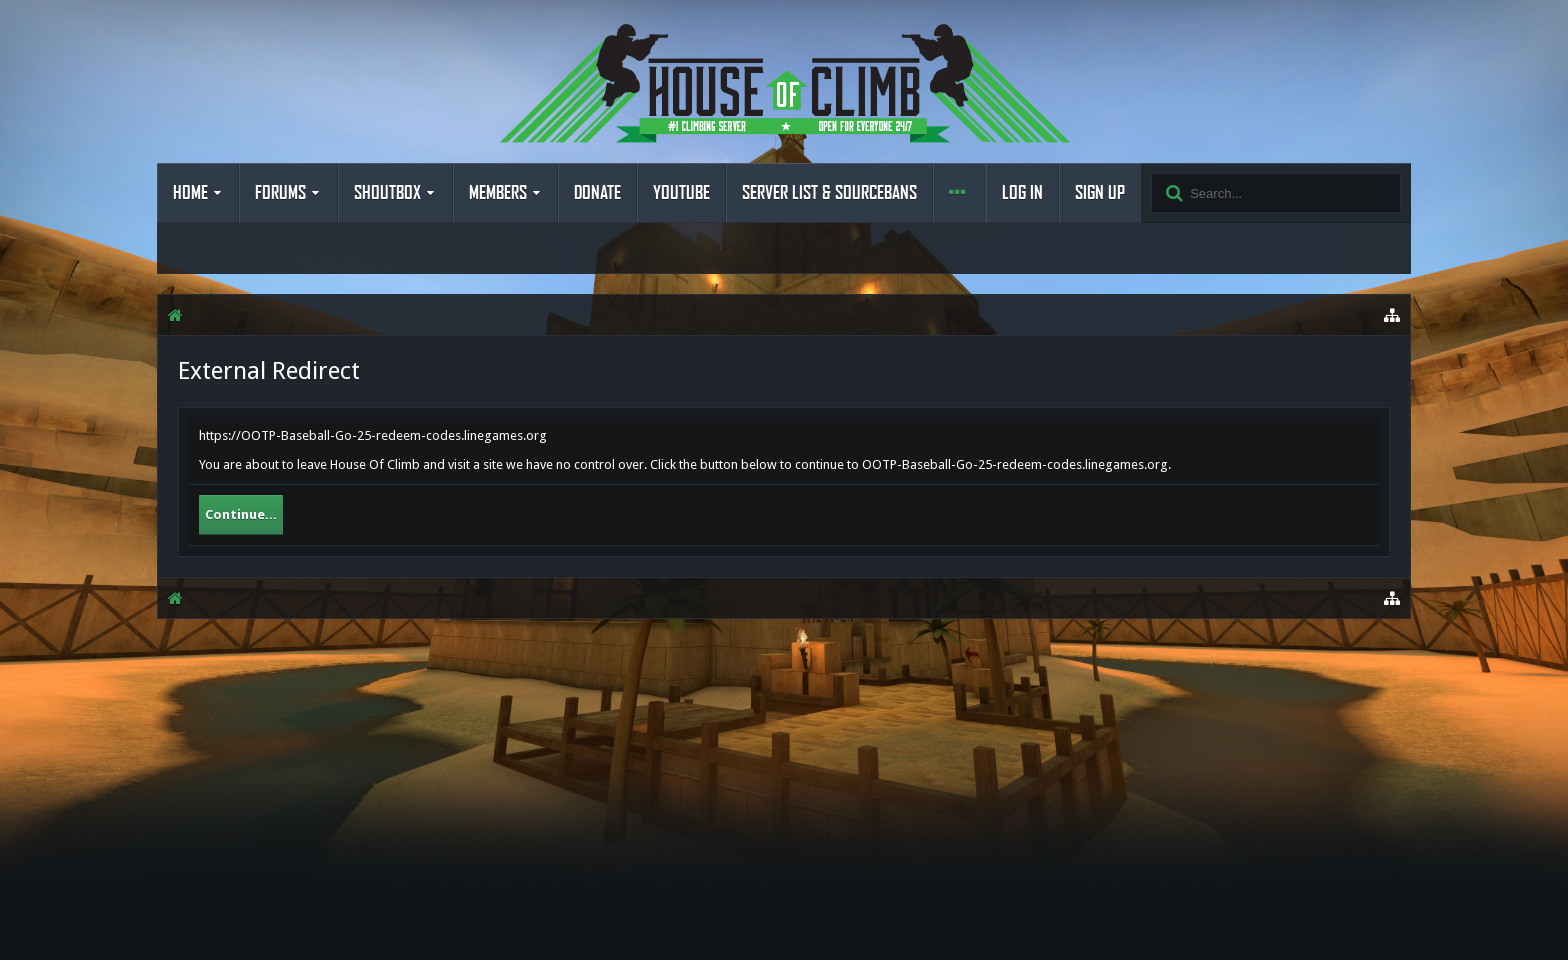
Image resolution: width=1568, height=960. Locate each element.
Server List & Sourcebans (829, 193)
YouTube (681, 193)
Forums (280, 193)
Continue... (241, 514)
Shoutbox (387, 193)
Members (498, 193)
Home (190, 193)
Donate (597, 193)
